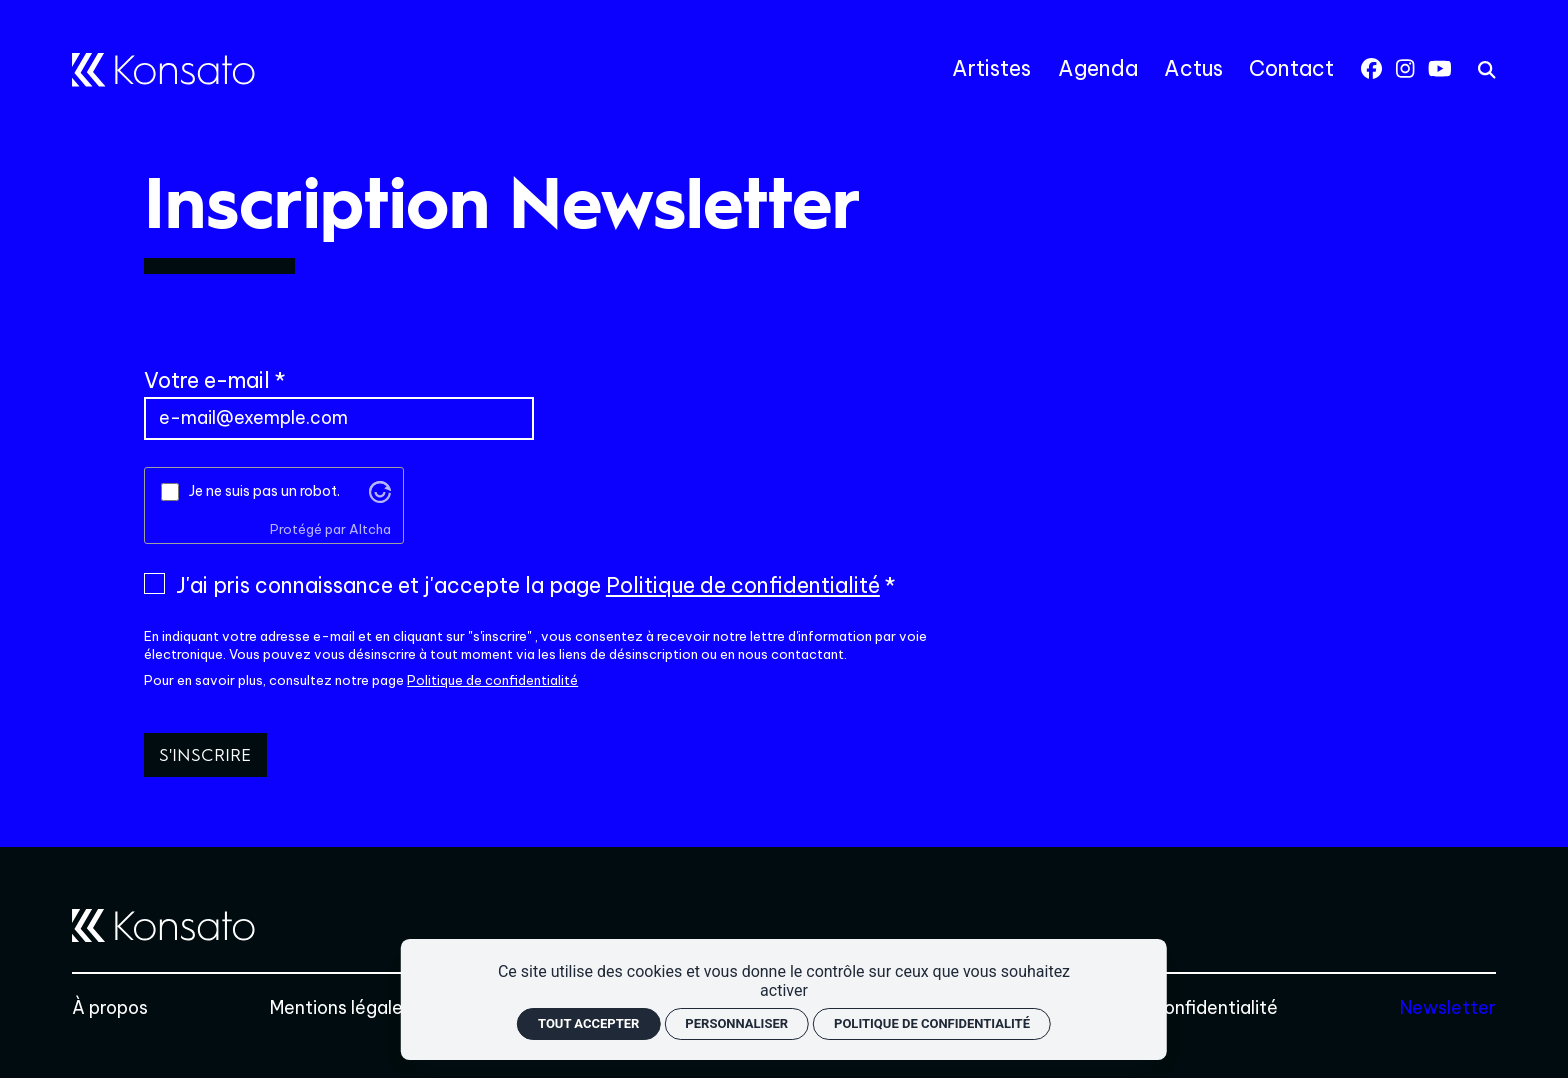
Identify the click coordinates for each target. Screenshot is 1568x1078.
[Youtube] (1440, 68)
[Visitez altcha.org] (380, 491)
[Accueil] (163, 70)
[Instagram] (1405, 68)
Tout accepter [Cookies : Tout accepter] (588, 1023)
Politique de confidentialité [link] (932, 1023)
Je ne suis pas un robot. (264, 491)
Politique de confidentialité (743, 585)
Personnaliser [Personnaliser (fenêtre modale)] (736, 1023)
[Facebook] (1371, 68)
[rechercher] (1487, 70)
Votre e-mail (207, 380)
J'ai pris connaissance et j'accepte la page (528, 586)
